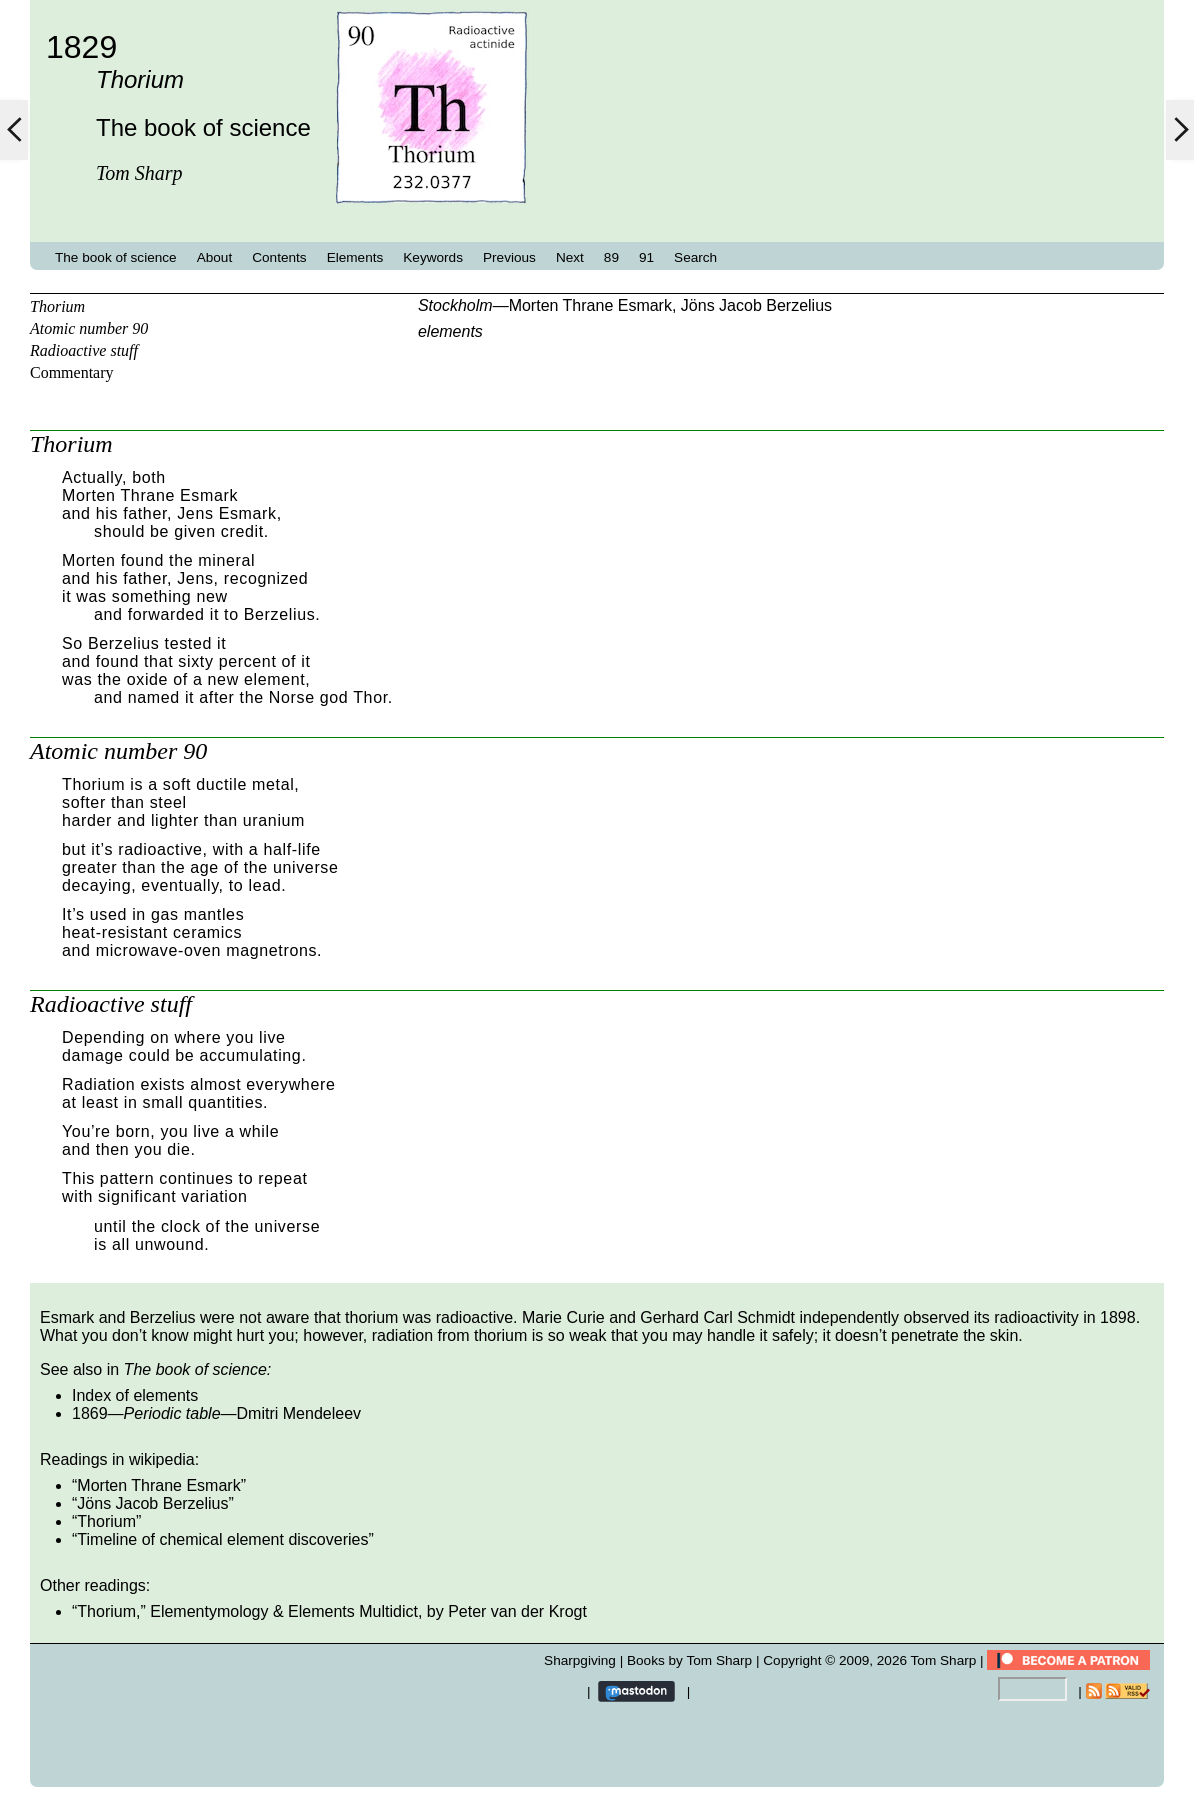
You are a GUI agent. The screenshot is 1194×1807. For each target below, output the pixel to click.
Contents (279, 257)
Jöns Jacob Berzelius (756, 305)
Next (570, 257)
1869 (90, 1413)
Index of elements (135, 1395)
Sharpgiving (580, 1660)
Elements (355, 257)
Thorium (57, 306)
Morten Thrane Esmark (590, 305)
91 (646, 257)
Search (695, 257)
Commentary (72, 372)
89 (611, 257)
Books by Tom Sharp (689, 1660)
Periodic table (172, 1413)
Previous (509, 257)
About (215, 257)
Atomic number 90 (89, 328)
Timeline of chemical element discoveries (222, 1539)
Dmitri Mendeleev (299, 1413)
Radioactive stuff (84, 350)
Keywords (433, 257)
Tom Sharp (944, 1660)
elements (450, 331)
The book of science (116, 257)
